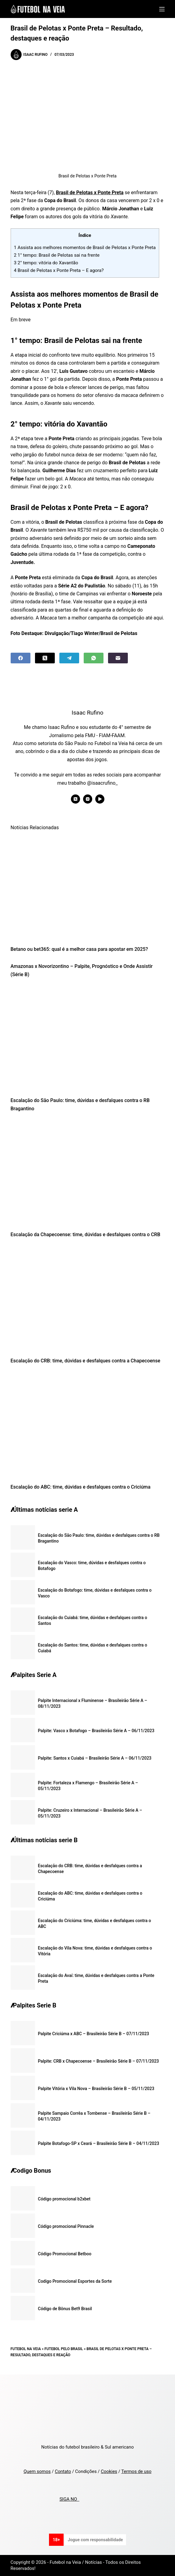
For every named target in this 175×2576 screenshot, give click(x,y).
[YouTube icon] (99, 799)
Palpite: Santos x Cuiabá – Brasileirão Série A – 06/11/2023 (95, 1758)
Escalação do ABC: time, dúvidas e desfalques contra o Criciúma (81, 1487)
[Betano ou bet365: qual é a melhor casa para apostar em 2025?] (88, 887)
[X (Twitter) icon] (75, 799)
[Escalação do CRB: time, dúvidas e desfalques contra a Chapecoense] (88, 1299)
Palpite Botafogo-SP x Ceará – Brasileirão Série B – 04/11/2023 (98, 2143)
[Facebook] (20, 658)
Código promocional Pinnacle (66, 2226)
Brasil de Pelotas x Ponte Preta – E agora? (59, 270)
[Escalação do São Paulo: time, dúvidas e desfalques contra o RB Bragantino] (88, 1039)
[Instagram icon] (87, 799)
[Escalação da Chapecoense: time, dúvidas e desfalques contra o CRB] (88, 1173)
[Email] (118, 658)
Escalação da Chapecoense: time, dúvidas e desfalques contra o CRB (85, 1234)
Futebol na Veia (26, 2349)
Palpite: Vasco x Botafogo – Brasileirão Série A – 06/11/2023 (96, 1730)
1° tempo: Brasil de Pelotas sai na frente (57, 255)
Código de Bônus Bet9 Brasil (65, 2308)
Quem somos (37, 2471)
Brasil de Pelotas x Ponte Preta (90, 192)
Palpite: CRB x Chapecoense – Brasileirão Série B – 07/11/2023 (98, 2061)
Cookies (109, 2471)
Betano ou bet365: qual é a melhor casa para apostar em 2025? (79, 949)
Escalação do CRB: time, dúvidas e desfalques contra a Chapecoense (85, 1361)
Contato (63, 2471)
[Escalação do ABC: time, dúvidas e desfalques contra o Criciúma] (88, 1425)
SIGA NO (69, 2499)
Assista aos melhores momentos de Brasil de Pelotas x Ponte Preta (85, 247)
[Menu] (162, 9)
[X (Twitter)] (45, 658)
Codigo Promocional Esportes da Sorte (75, 2281)
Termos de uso (136, 2471)
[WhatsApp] (93, 658)
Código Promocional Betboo (65, 2253)
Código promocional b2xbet (64, 2198)
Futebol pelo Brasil (63, 2349)
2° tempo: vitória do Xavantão (46, 263)
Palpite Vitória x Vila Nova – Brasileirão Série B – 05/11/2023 (96, 2088)
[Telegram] (69, 658)
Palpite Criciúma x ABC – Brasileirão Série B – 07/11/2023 (93, 2033)
